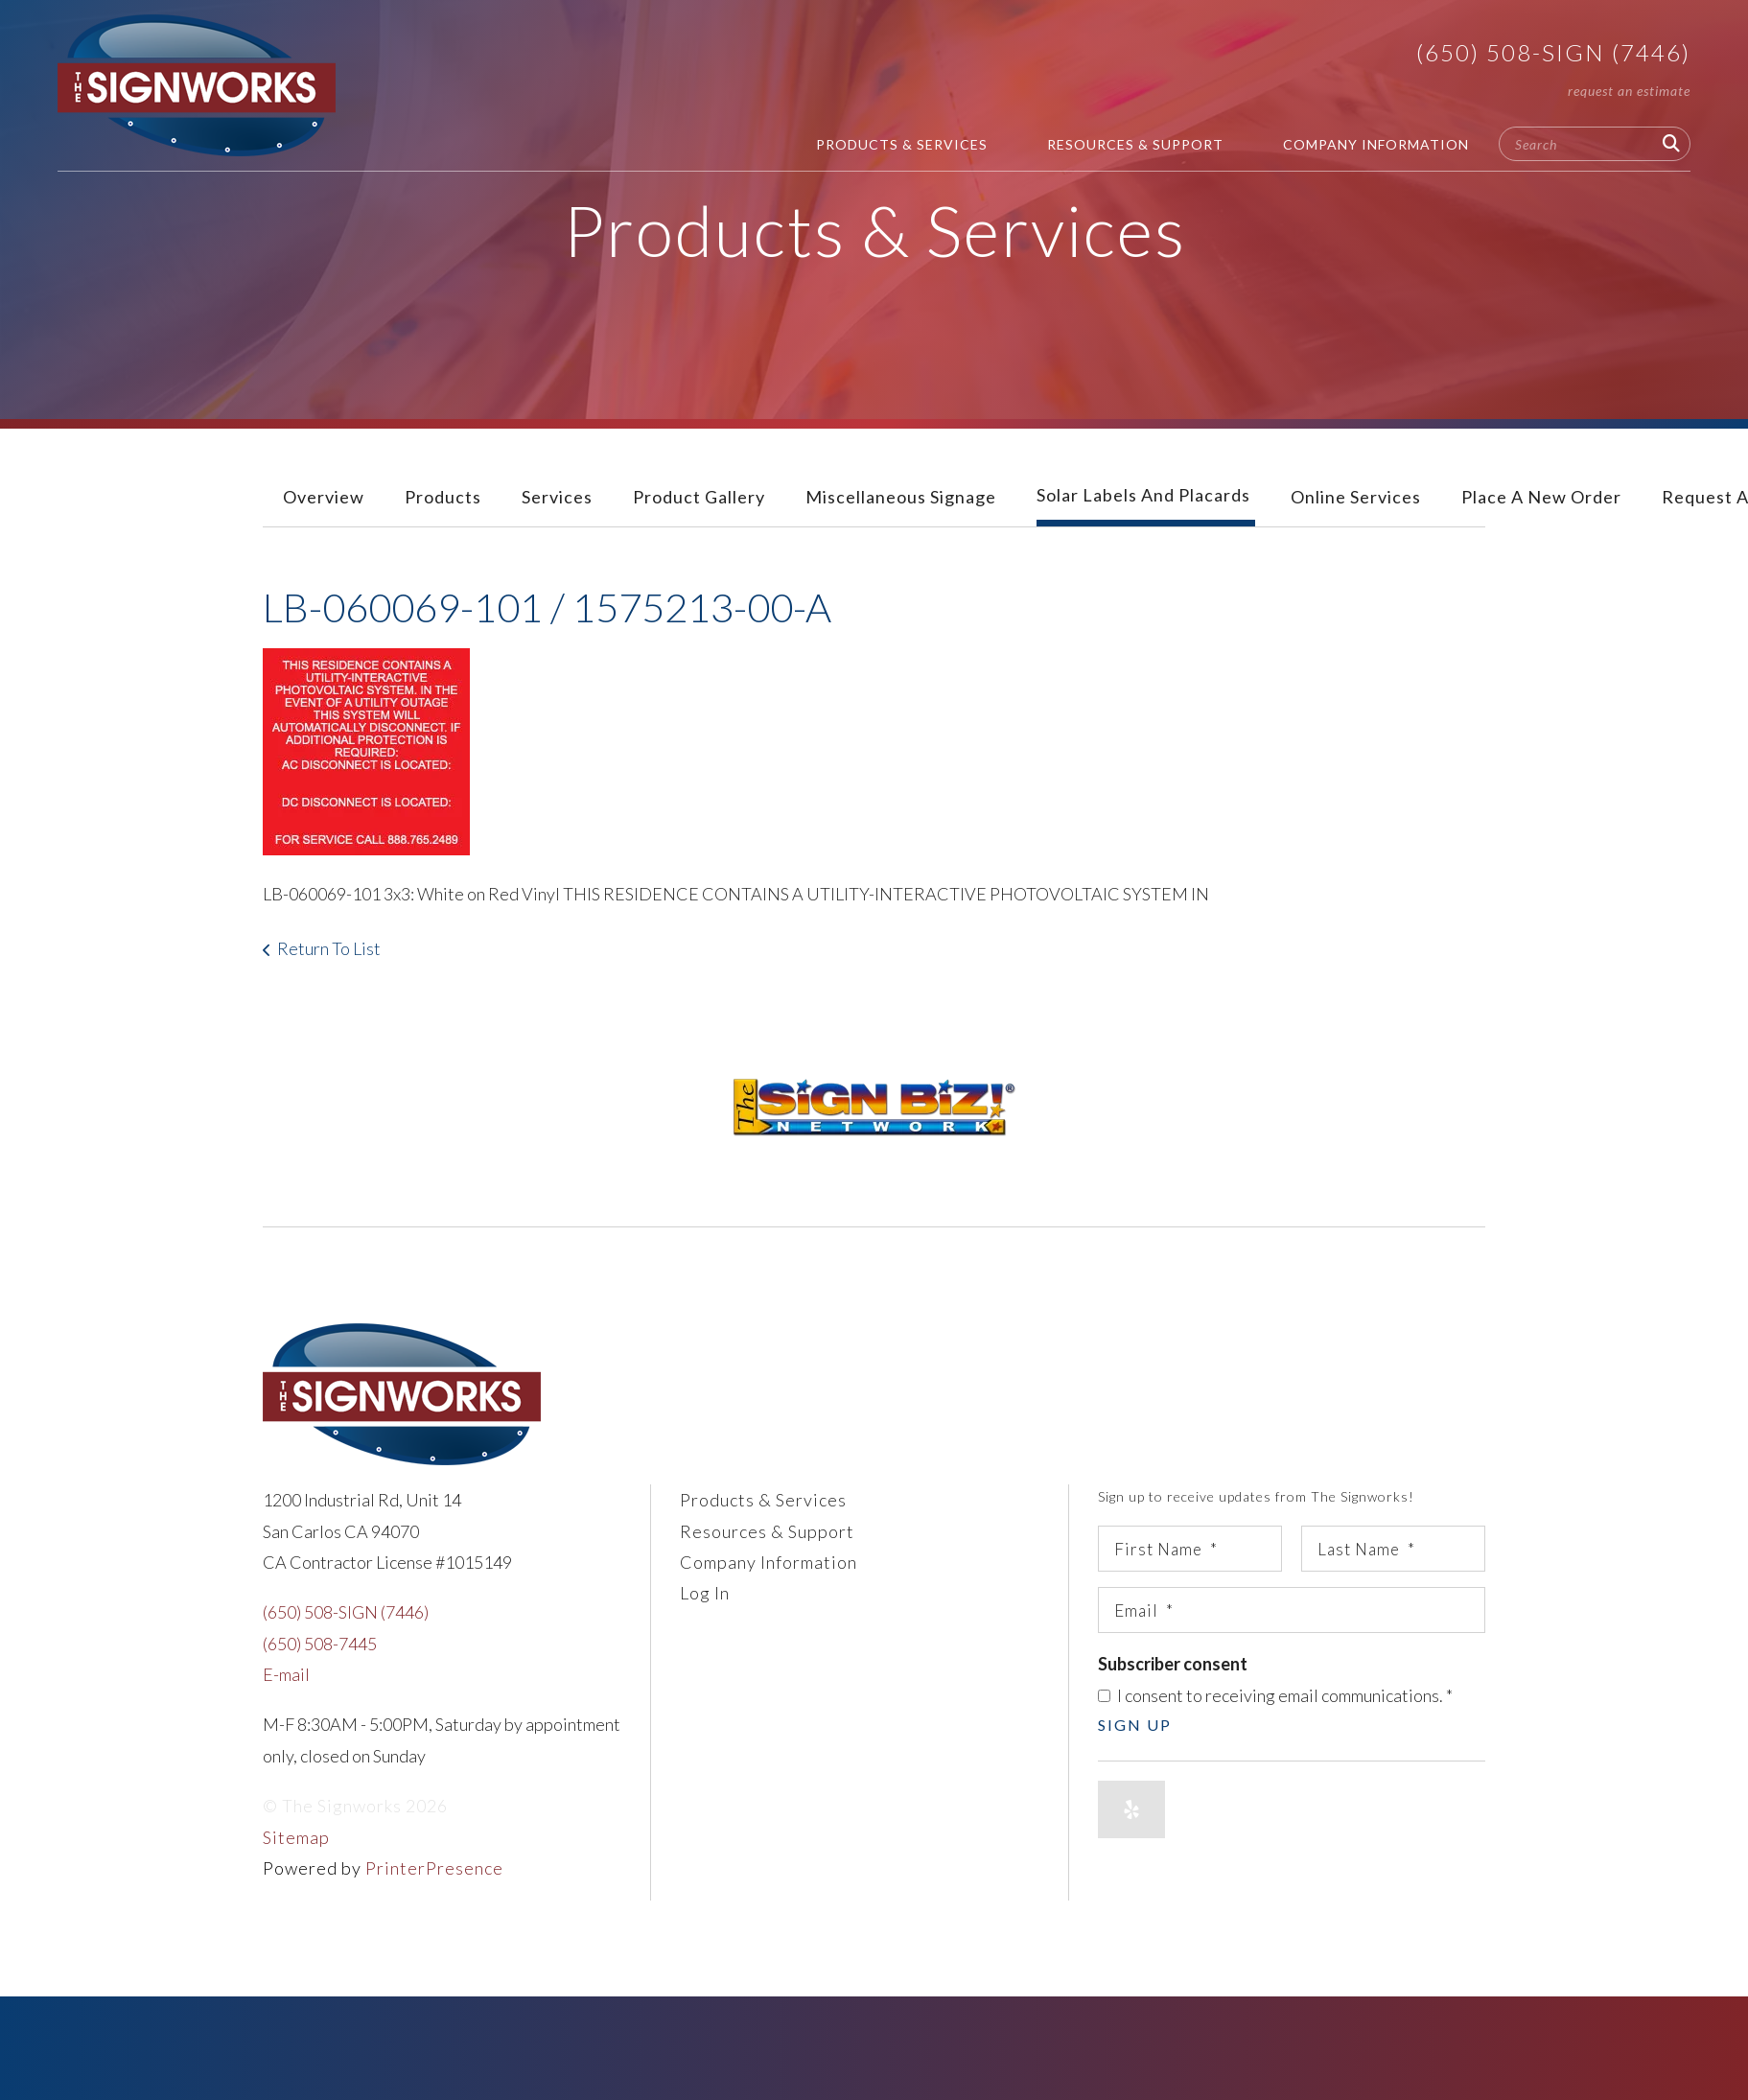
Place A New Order (1541, 496)
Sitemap (296, 1837)
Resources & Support (1135, 144)
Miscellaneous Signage (900, 496)
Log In (705, 1592)
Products (443, 496)
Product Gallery (699, 496)
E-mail (286, 1674)
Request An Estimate (1629, 90)
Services (557, 496)
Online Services (1356, 496)
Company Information (1376, 144)
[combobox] (1594, 144)
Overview (323, 496)
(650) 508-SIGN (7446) (1553, 52)
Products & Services (902, 144)
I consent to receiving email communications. (1275, 1695)
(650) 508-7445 (320, 1643)
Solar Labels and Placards (1143, 494)
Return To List (329, 948)
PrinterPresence (434, 1867)
